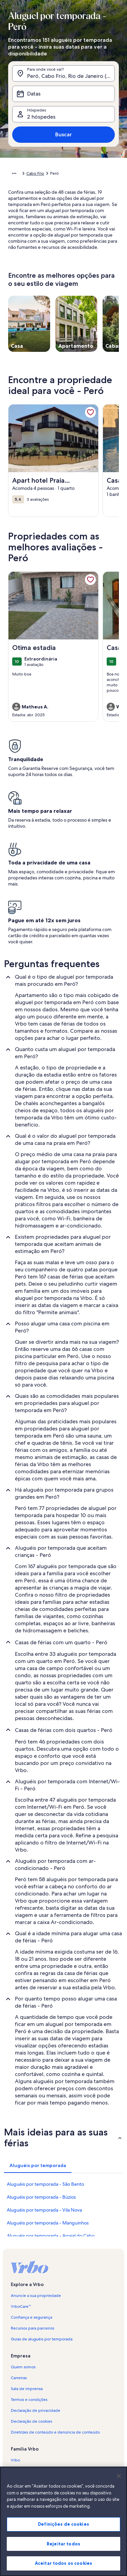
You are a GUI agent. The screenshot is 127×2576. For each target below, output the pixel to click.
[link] (90, 412)
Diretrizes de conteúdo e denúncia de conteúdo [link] (55, 2432)
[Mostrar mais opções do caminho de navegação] (14, 173)
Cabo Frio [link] (35, 173)
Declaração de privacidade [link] (35, 2410)
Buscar (63, 134)
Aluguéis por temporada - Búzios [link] (41, 2197)
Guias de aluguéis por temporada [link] (41, 2339)
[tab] (37, 2165)
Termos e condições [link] (29, 2399)
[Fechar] (118, 2484)
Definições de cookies (63, 2533)
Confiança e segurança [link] (31, 2317)
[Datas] (63, 94)
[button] (63, 2137)
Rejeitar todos (63, 2552)
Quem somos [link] (23, 2367)
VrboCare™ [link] (21, 2306)
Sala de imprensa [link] (27, 2388)
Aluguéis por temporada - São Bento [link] (45, 2184)
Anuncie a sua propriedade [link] (36, 2295)
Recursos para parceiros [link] (32, 2328)
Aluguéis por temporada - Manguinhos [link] (48, 2223)
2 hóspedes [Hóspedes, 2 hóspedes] (41, 116)
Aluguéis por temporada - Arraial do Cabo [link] (50, 2236)
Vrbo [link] (15, 2460)
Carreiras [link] (19, 2378)
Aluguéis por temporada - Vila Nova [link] (44, 2210)
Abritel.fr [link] (19, 2471)
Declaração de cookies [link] (31, 2421)
